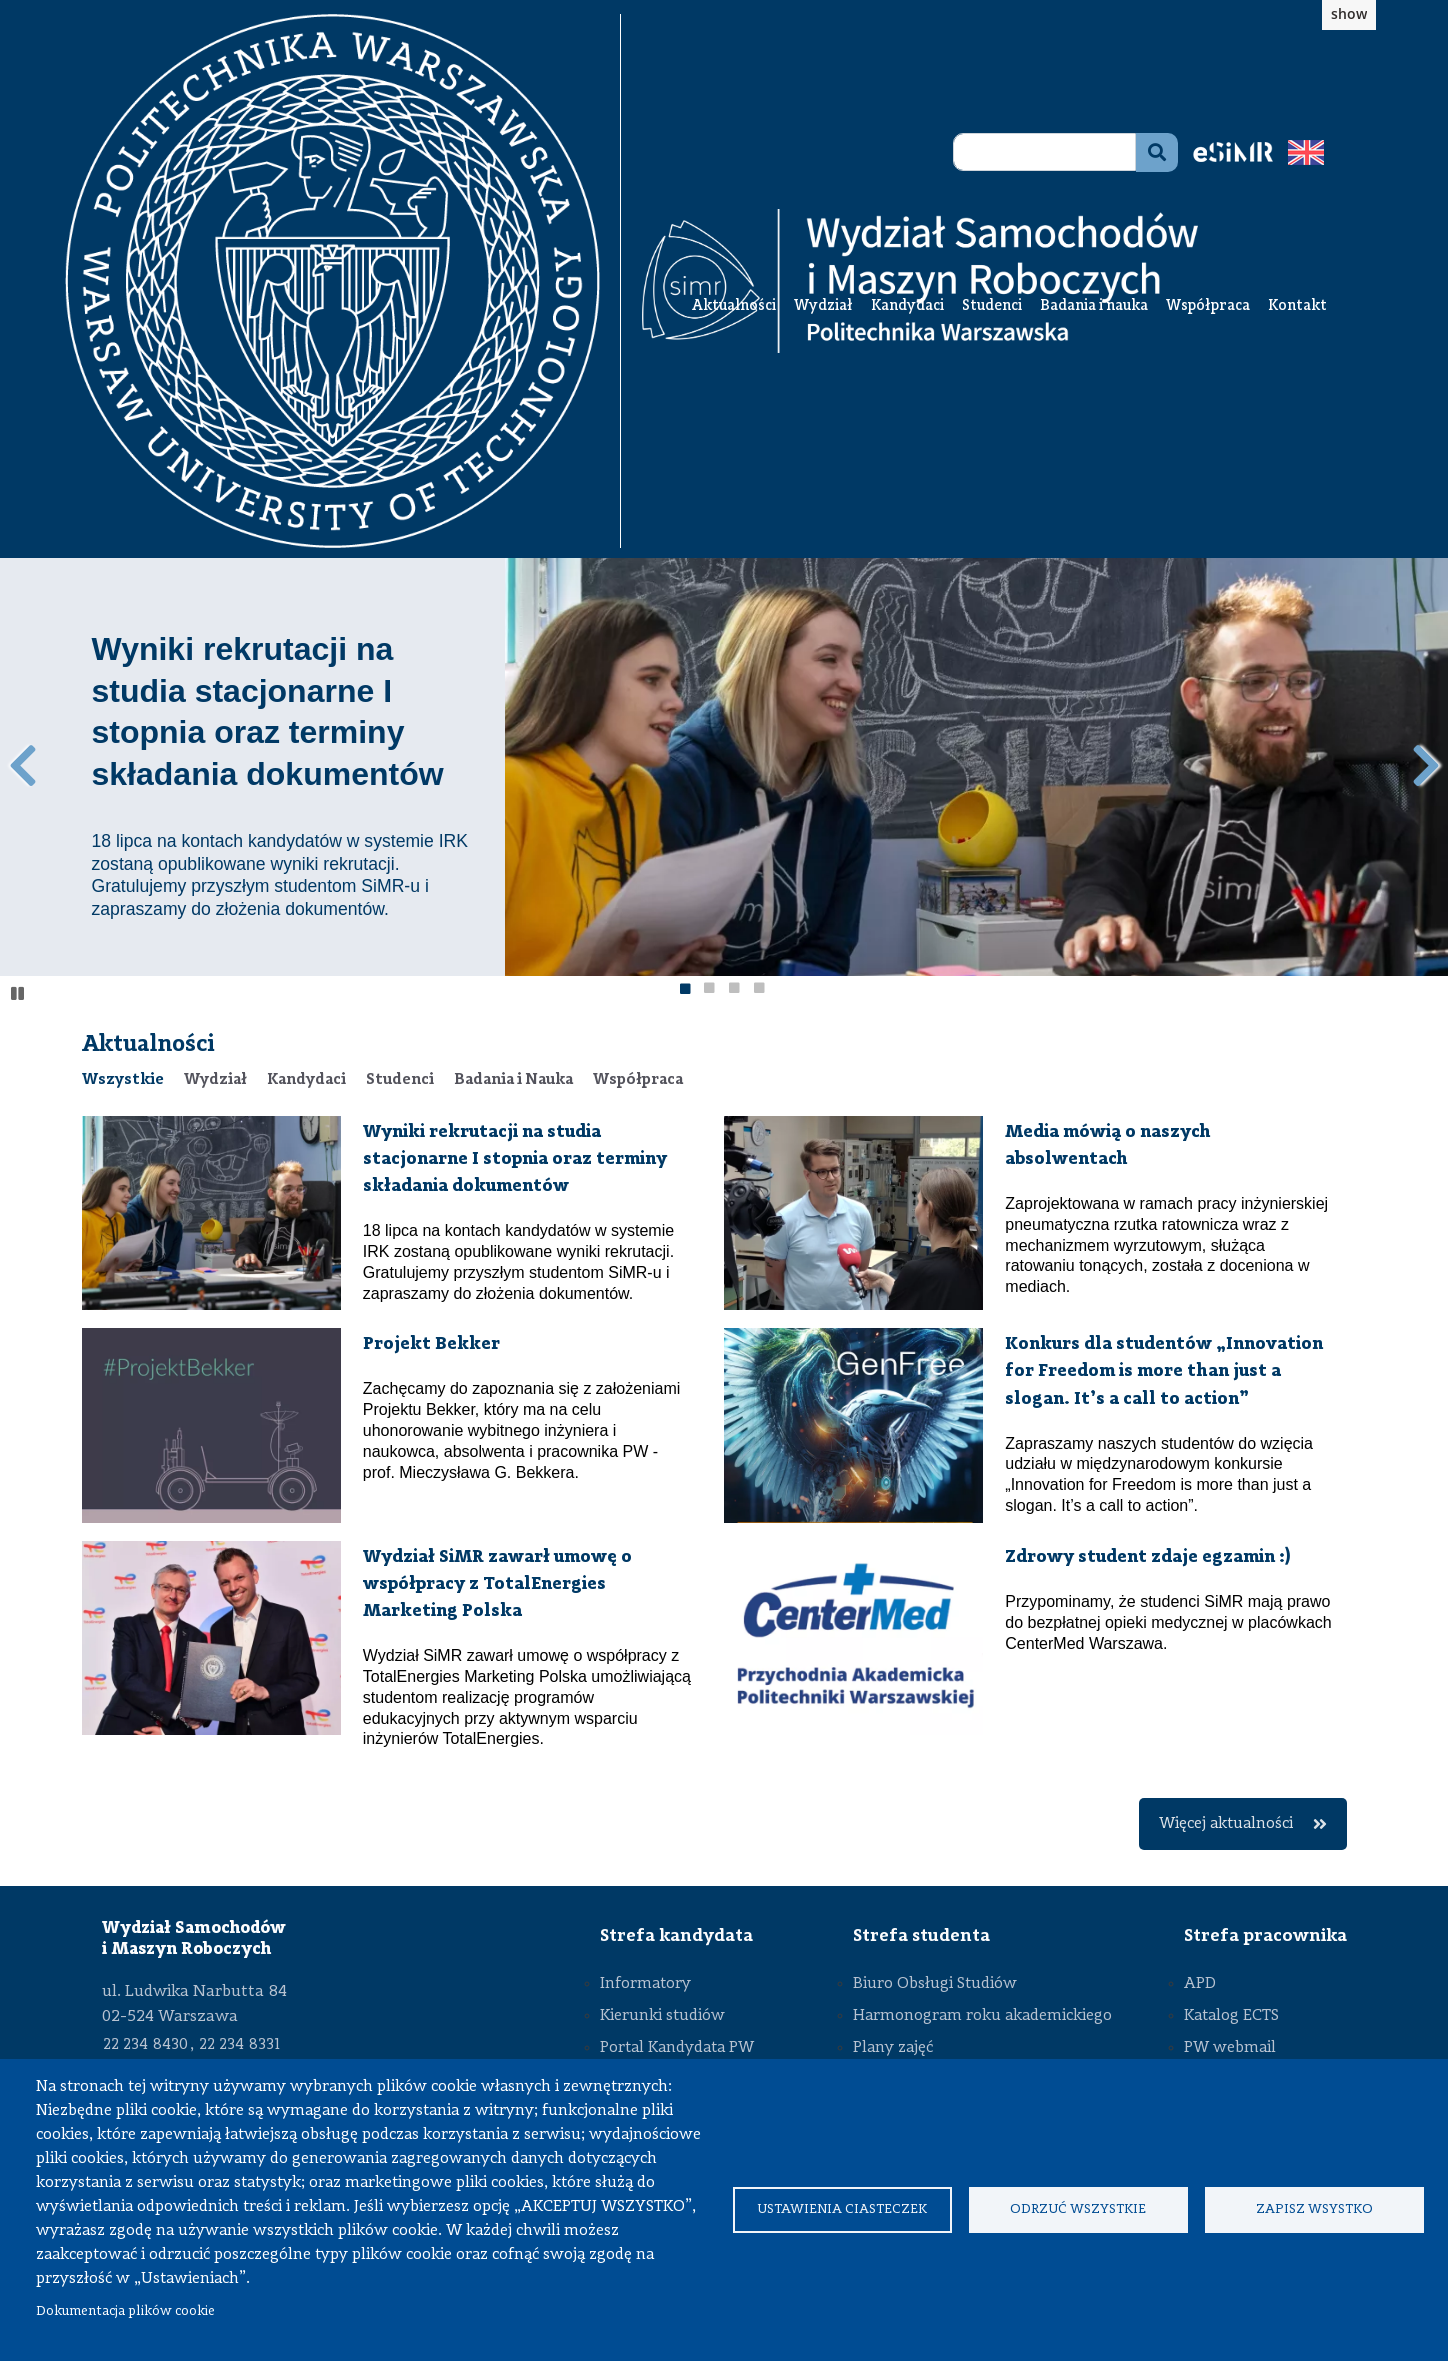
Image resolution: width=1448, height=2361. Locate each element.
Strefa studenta (921, 1936)
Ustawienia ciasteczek (842, 2209)
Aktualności (734, 306)
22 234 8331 (239, 2045)
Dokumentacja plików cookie (125, 2311)
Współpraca (1208, 306)
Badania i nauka (1094, 306)
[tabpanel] (724, 1483)
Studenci (992, 306)
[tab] (123, 1080)
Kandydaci (907, 306)
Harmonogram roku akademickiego (982, 2016)
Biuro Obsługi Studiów (935, 1984)
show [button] (1349, 13)
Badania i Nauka (513, 1080)
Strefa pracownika (1265, 1936)
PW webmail (1230, 2048)
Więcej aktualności (1243, 1824)
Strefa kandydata (676, 1936)
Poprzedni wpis (22, 766)
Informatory (645, 1984)
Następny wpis (1425, 766)
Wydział (823, 306)
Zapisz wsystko (1314, 2209)
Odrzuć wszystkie (1078, 2209)
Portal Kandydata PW (677, 2048)
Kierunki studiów (662, 2016)
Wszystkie (123, 1080)
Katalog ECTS (1231, 2016)
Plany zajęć (893, 2048)
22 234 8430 (145, 2045)
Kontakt (1297, 306)
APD (1200, 1984)
